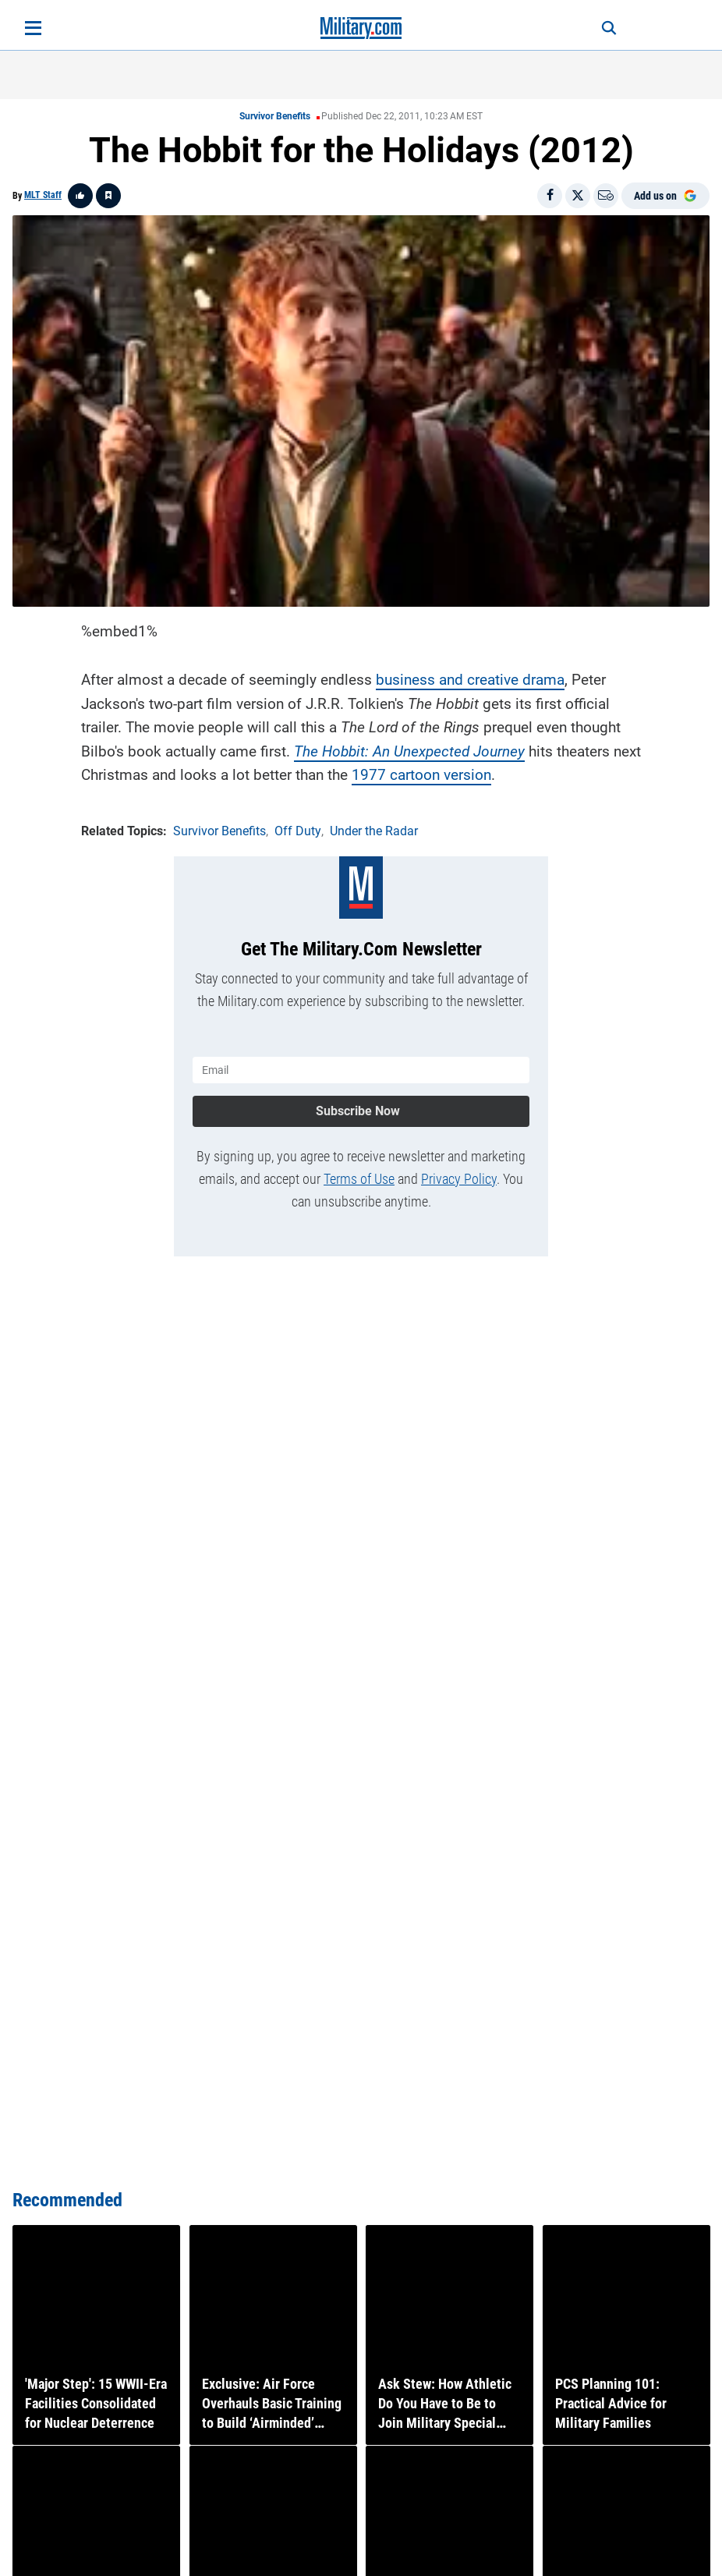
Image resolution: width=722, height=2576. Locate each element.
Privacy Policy (459, 1178)
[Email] (605, 195)
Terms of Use (359, 1178)
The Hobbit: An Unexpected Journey (409, 751)
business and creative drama (470, 680)
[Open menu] (33, 28)
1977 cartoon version (421, 774)
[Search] (607, 28)
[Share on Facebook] (549, 195)
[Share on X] (577, 195)
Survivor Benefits (274, 116)
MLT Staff (43, 195)
